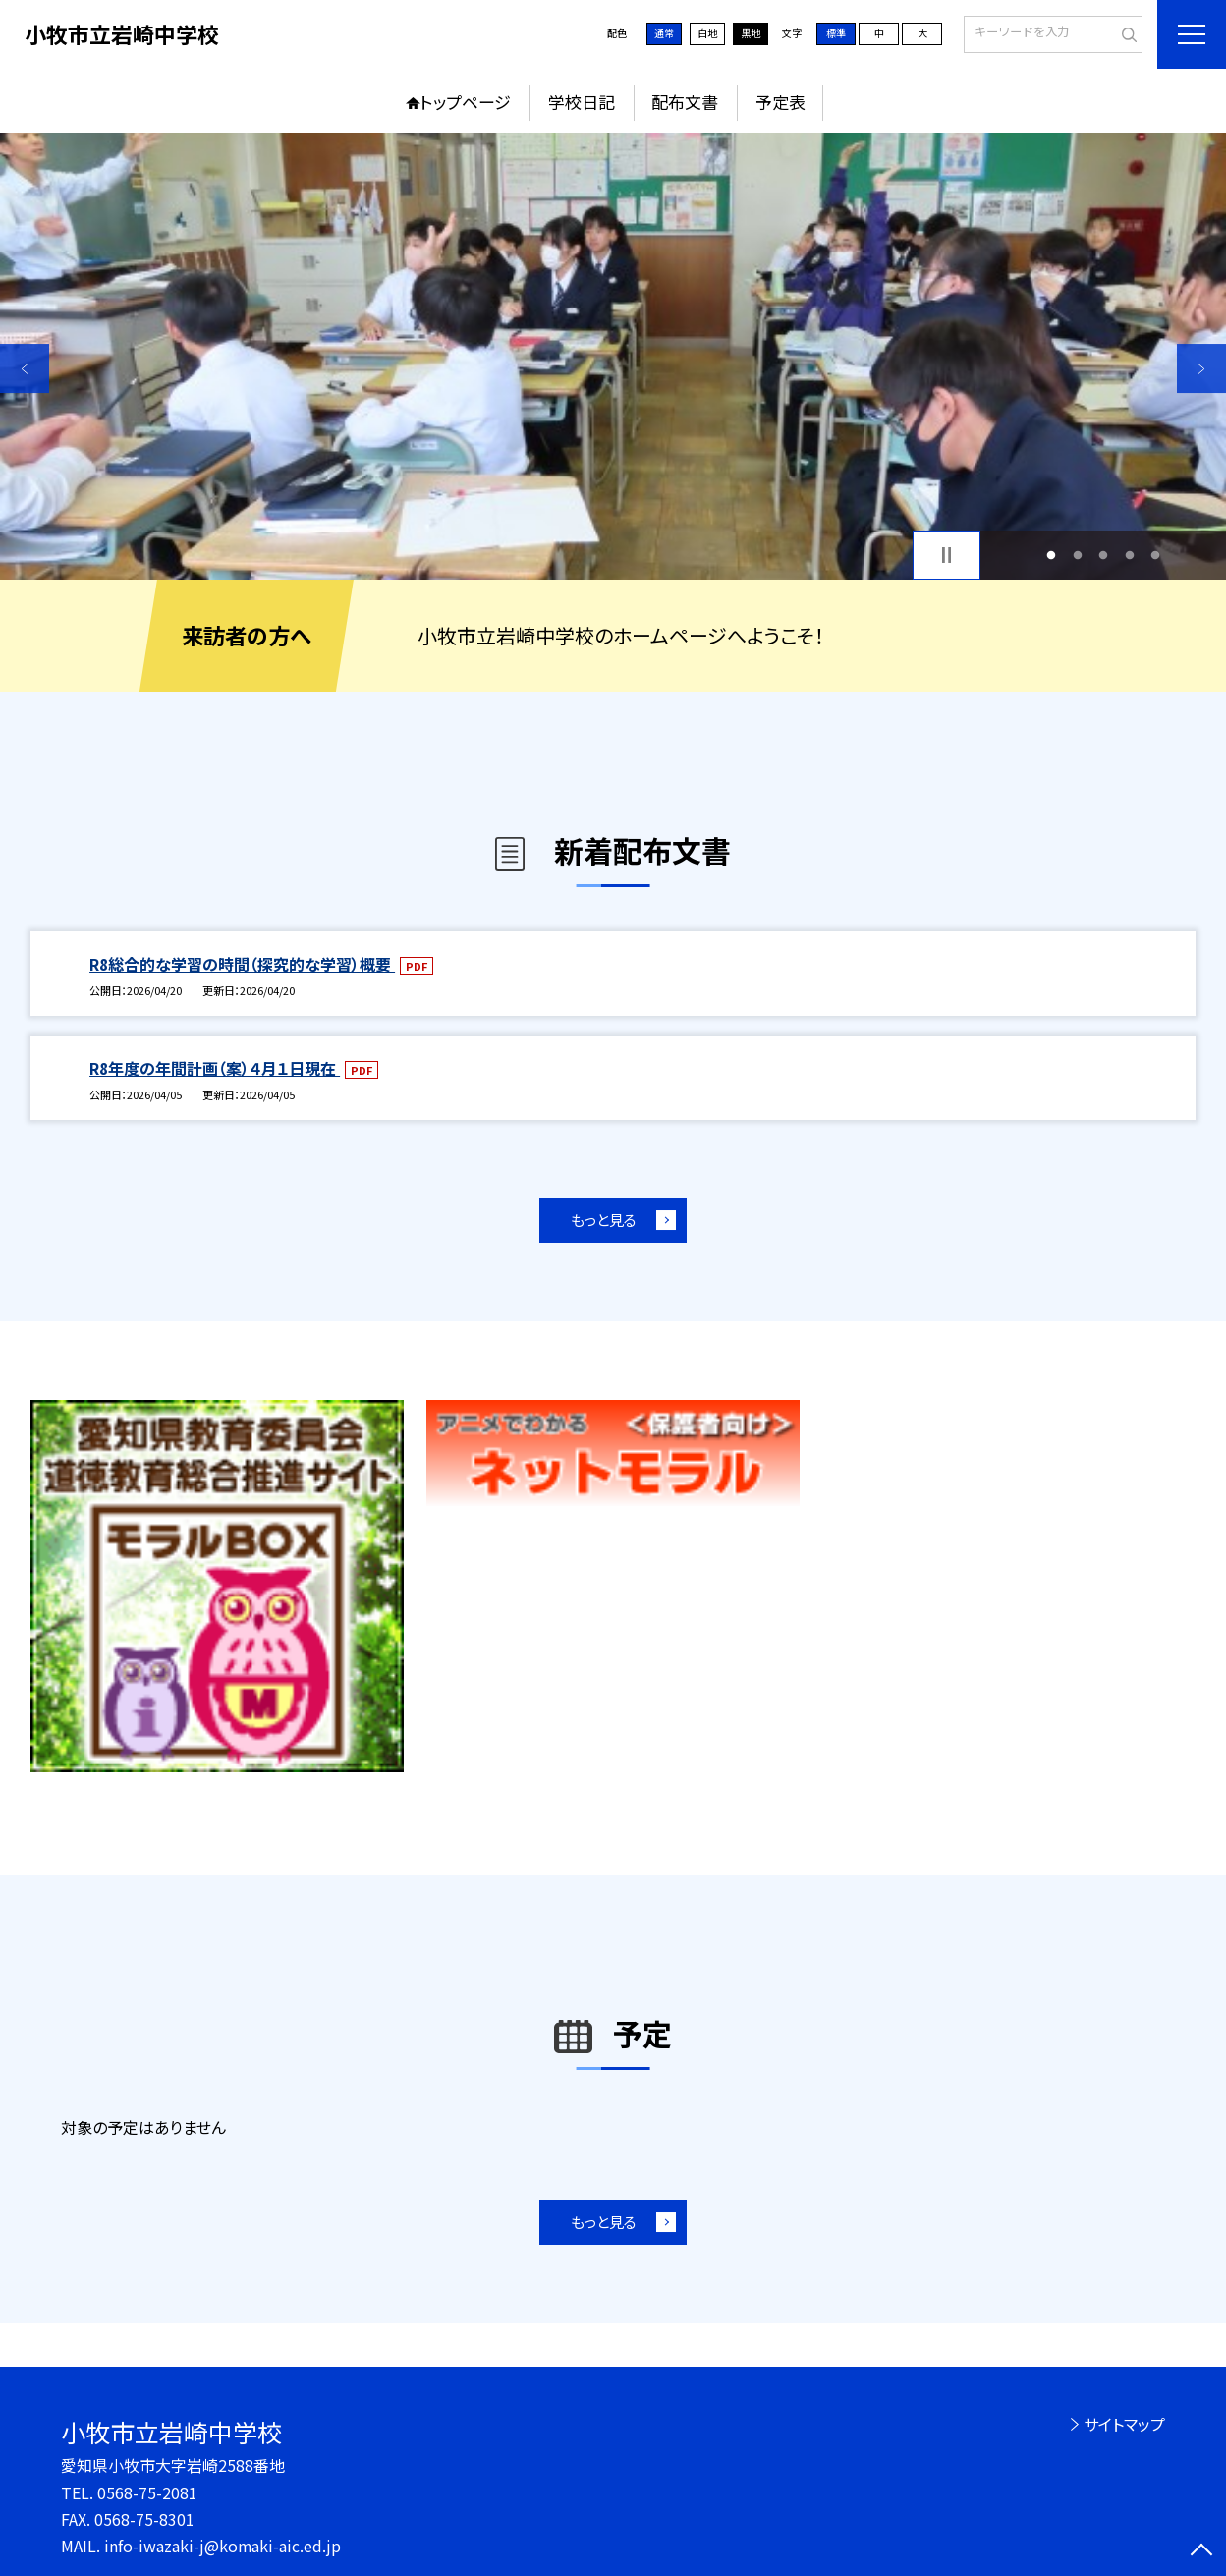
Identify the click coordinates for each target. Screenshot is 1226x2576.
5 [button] (1155, 555)
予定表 (780, 101)
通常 (664, 33)
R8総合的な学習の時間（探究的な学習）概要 (242, 964)
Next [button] (1201, 368)
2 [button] (1077, 555)
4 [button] (1129, 555)
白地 (707, 33)
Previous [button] (24, 368)
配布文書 (684, 101)
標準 (836, 33)
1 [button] (1050, 555)
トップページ (465, 101)
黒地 (750, 33)
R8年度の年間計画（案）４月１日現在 (214, 1068)
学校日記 (581, 101)
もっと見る (604, 1219)
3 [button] (1103, 555)
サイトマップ (1124, 2424)
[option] (613, 356)
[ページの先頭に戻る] (1201, 2551)
